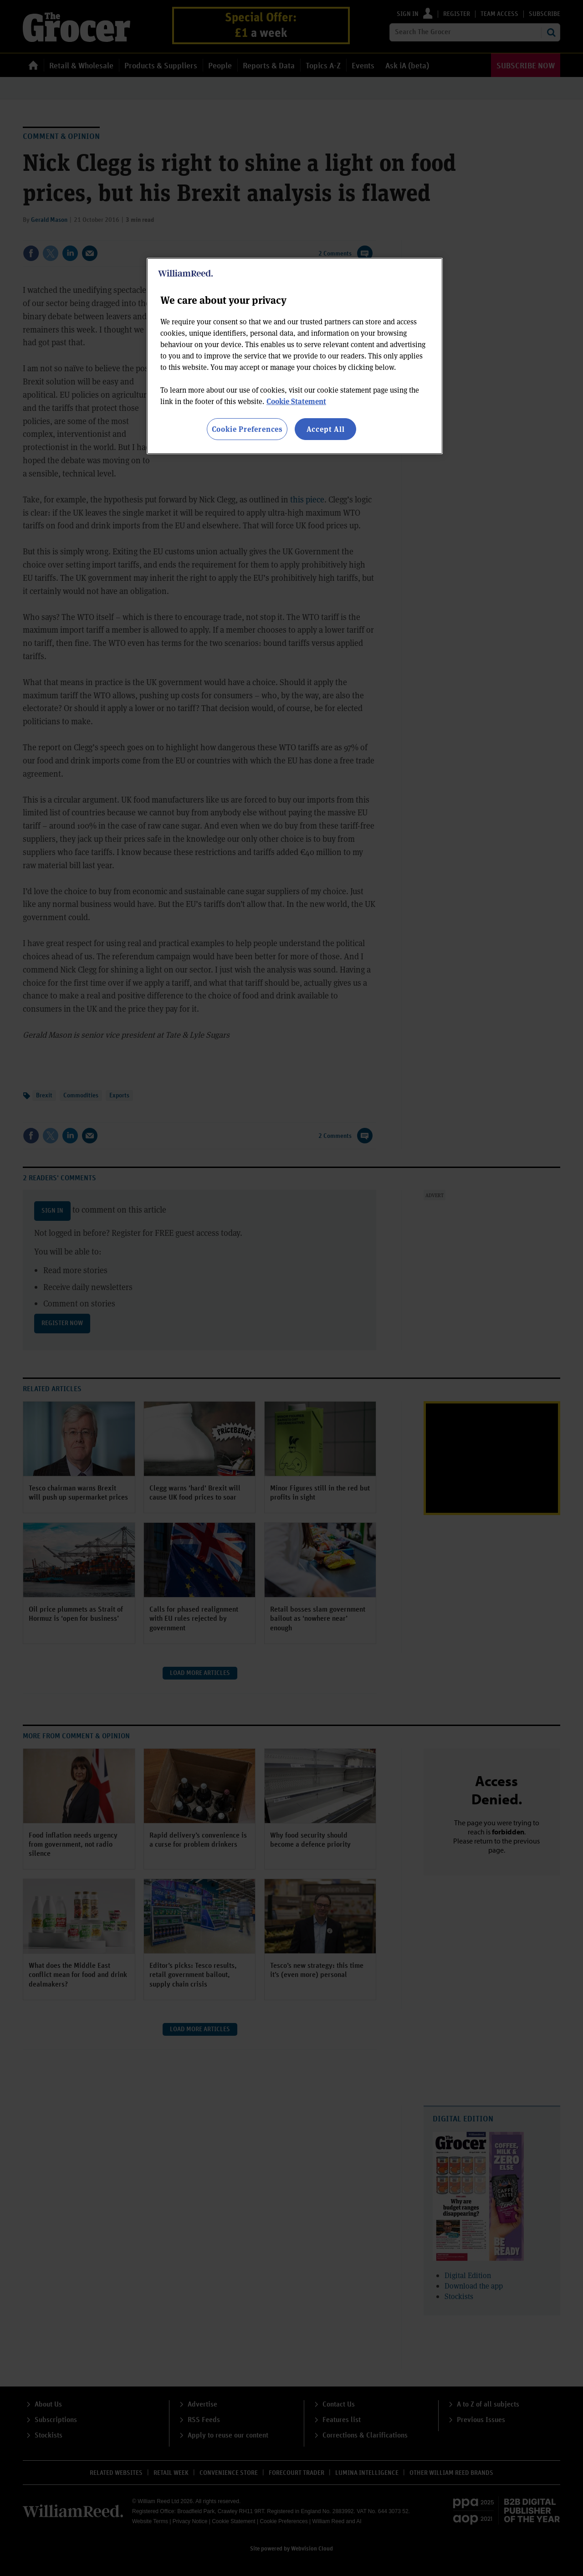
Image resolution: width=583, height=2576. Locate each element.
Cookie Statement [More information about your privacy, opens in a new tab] (296, 401)
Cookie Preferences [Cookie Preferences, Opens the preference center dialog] (247, 429)
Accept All (326, 429)
